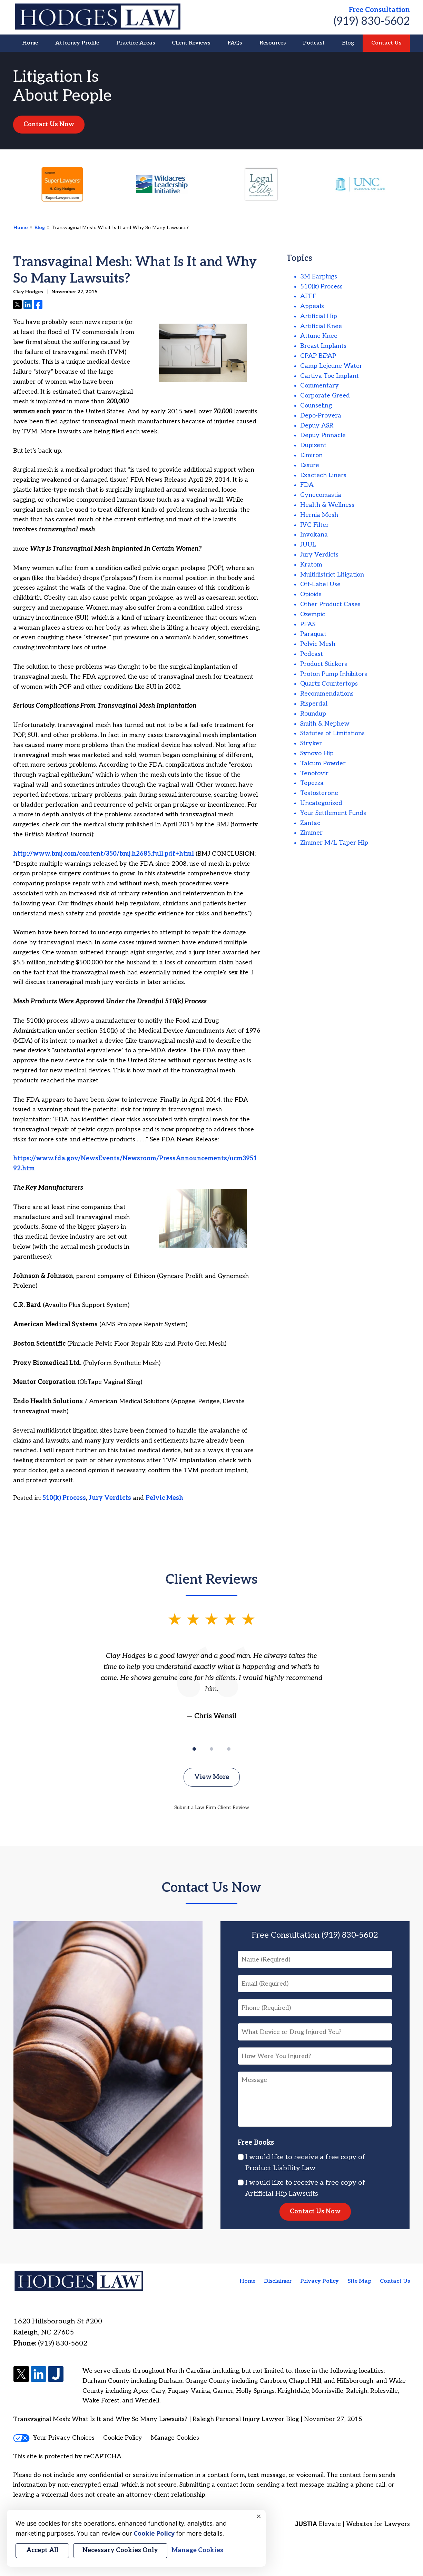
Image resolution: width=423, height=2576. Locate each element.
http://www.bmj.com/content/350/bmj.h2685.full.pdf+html (103, 853)
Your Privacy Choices (54, 2438)
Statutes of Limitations (332, 733)
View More (211, 1777)
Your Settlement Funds (333, 813)
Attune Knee (318, 336)
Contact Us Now (48, 124)
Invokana (314, 534)
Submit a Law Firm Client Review (211, 1807)
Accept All (42, 2550)
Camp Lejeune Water (331, 366)
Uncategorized (321, 803)
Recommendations (327, 693)
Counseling (316, 405)
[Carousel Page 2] (211, 1749)
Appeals (312, 306)
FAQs (234, 43)
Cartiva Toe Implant (329, 376)
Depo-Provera (320, 415)
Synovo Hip (317, 753)
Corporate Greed (325, 395)
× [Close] (258, 2517)
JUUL (308, 544)
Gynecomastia (320, 495)
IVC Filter (314, 525)
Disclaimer (278, 2281)
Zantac (310, 823)
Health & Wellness (327, 505)
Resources (272, 43)
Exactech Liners (323, 475)
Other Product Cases (330, 604)
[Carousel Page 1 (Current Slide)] (194, 1749)
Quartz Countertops (329, 683)
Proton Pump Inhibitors (333, 674)
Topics (299, 258)
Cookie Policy (122, 2437)
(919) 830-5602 (372, 21)
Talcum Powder (323, 763)
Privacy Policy (319, 2281)
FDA (307, 485)
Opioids (311, 594)
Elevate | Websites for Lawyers (352, 2524)
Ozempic (312, 614)
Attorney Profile (77, 43)
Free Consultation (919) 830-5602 (315, 1935)
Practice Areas (135, 43)
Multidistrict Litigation (332, 574)
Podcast (314, 43)
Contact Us (386, 43)
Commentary (319, 385)
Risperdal (313, 703)
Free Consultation (379, 10)
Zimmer (311, 832)
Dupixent (313, 445)
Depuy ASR (316, 425)
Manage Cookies (175, 2437)
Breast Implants (323, 346)
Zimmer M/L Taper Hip (334, 842)
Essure (309, 465)
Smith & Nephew (325, 723)
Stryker (311, 743)
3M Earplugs (318, 276)
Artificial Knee (321, 326)
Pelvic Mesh (164, 1498)
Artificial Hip (318, 316)
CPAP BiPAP (318, 356)
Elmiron (311, 455)
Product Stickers (323, 664)
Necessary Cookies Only (120, 2550)
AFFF (308, 296)
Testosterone (319, 793)
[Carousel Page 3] (228, 1749)
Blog (348, 43)
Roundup (313, 713)
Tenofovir (314, 773)
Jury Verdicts (110, 1498)
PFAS (307, 624)
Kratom (311, 564)
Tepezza (312, 783)
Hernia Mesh (319, 515)
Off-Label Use (320, 584)
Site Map (359, 2281)
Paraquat (313, 634)
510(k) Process (64, 1498)
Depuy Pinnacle (323, 435)
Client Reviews (191, 43)
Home (30, 43)
